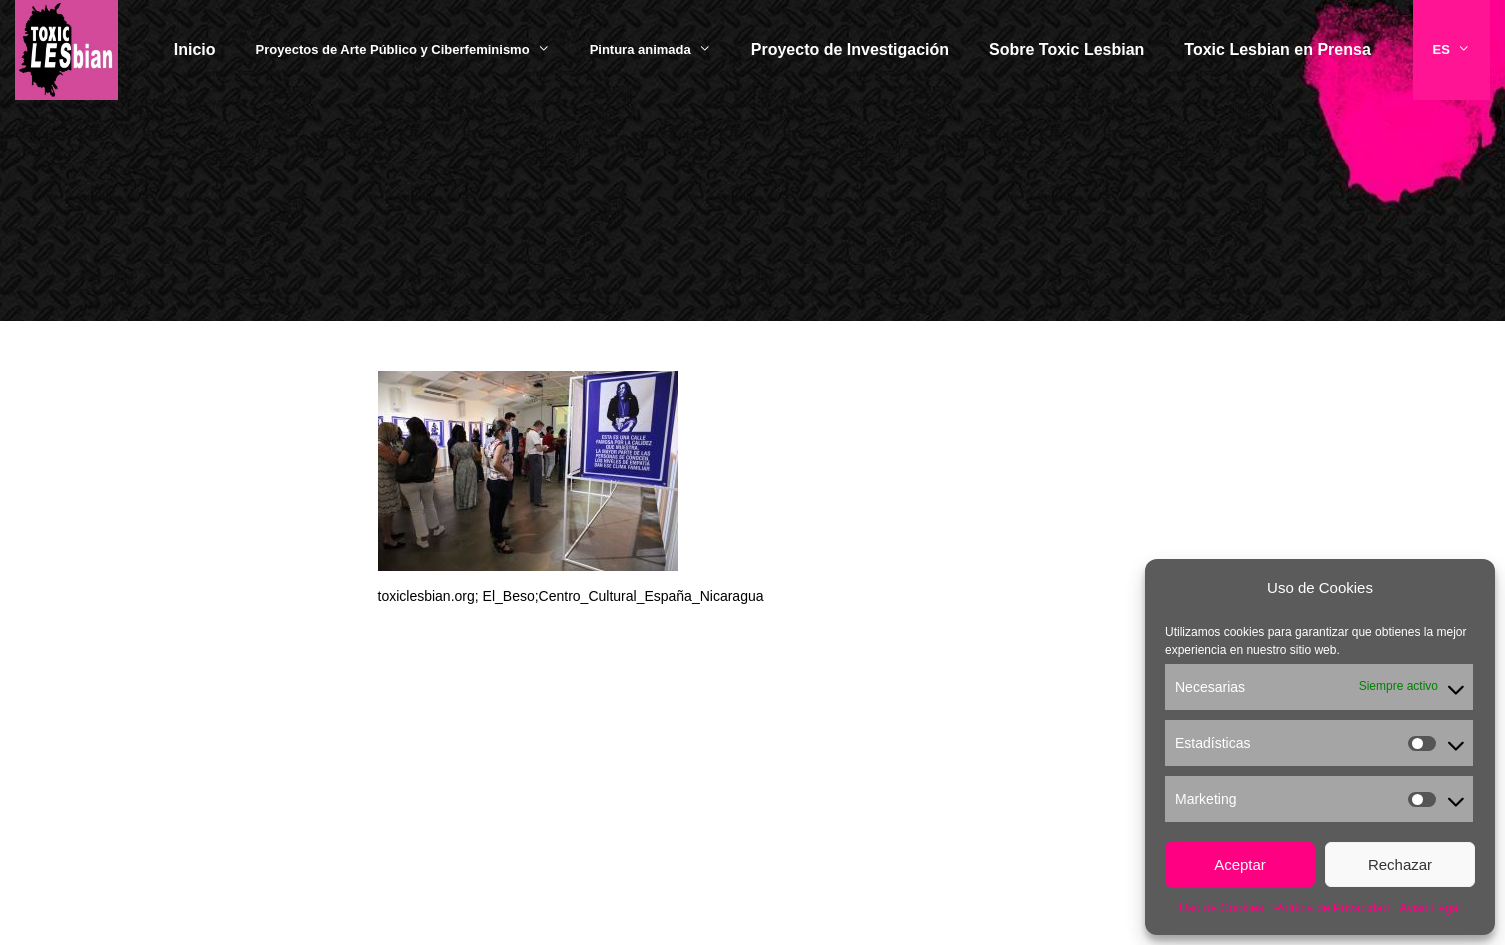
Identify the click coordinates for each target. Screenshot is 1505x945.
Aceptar (1240, 864)
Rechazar (1400, 864)
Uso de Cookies (1221, 908)
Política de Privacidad (1331, 908)
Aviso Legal (1430, 908)
